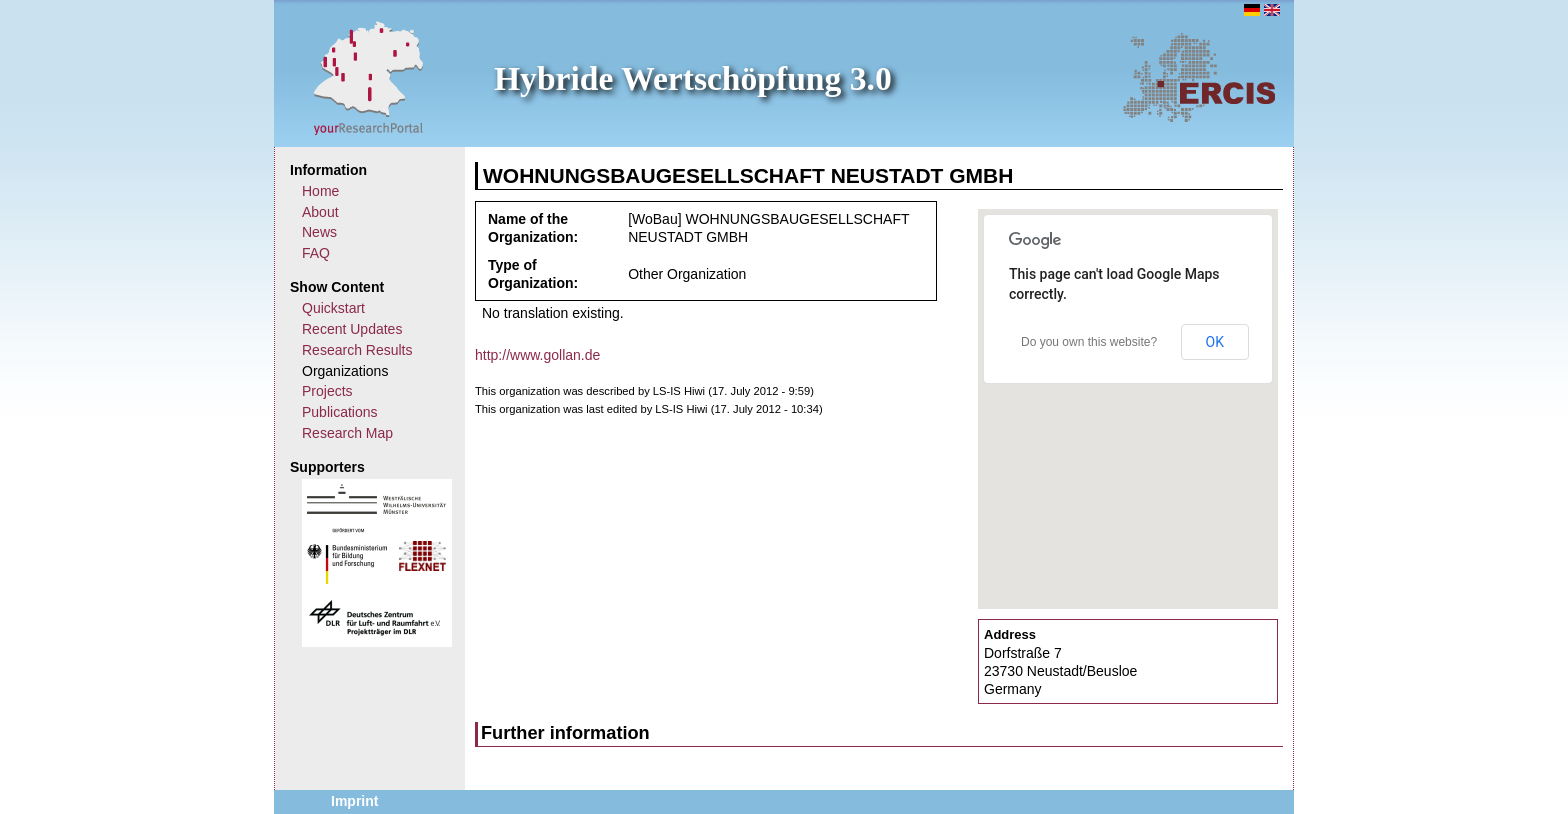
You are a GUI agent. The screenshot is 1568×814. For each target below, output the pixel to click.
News (319, 232)
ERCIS (1199, 77)
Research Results (357, 350)
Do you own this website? (1089, 342)
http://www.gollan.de (537, 355)
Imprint (354, 801)
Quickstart (333, 308)
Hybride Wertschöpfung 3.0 (693, 78)
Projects (327, 391)
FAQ (316, 253)
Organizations (345, 371)
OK (1215, 342)
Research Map (347, 433)
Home (320, 191)
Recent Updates (352, 329)
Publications (340, 412)
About (320, 212)
